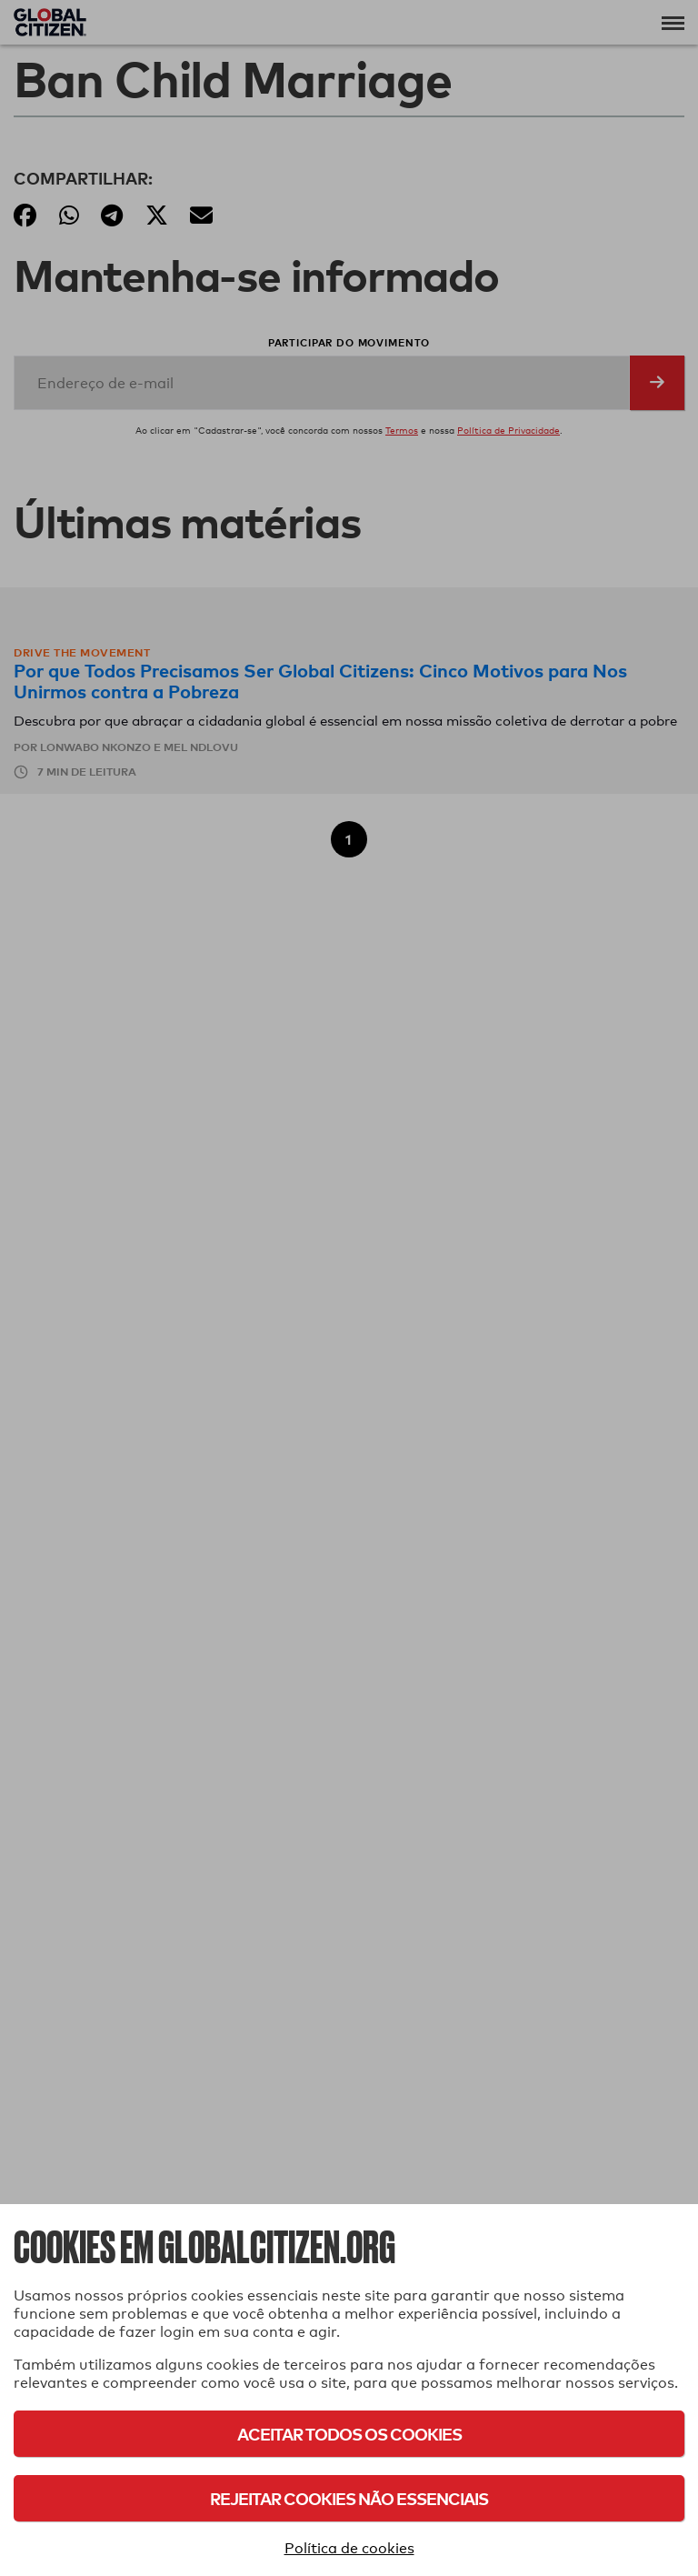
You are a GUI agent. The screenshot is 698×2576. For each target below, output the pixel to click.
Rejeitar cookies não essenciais (349, 2498)
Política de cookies (349, 2548)
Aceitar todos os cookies (349, 2433)
